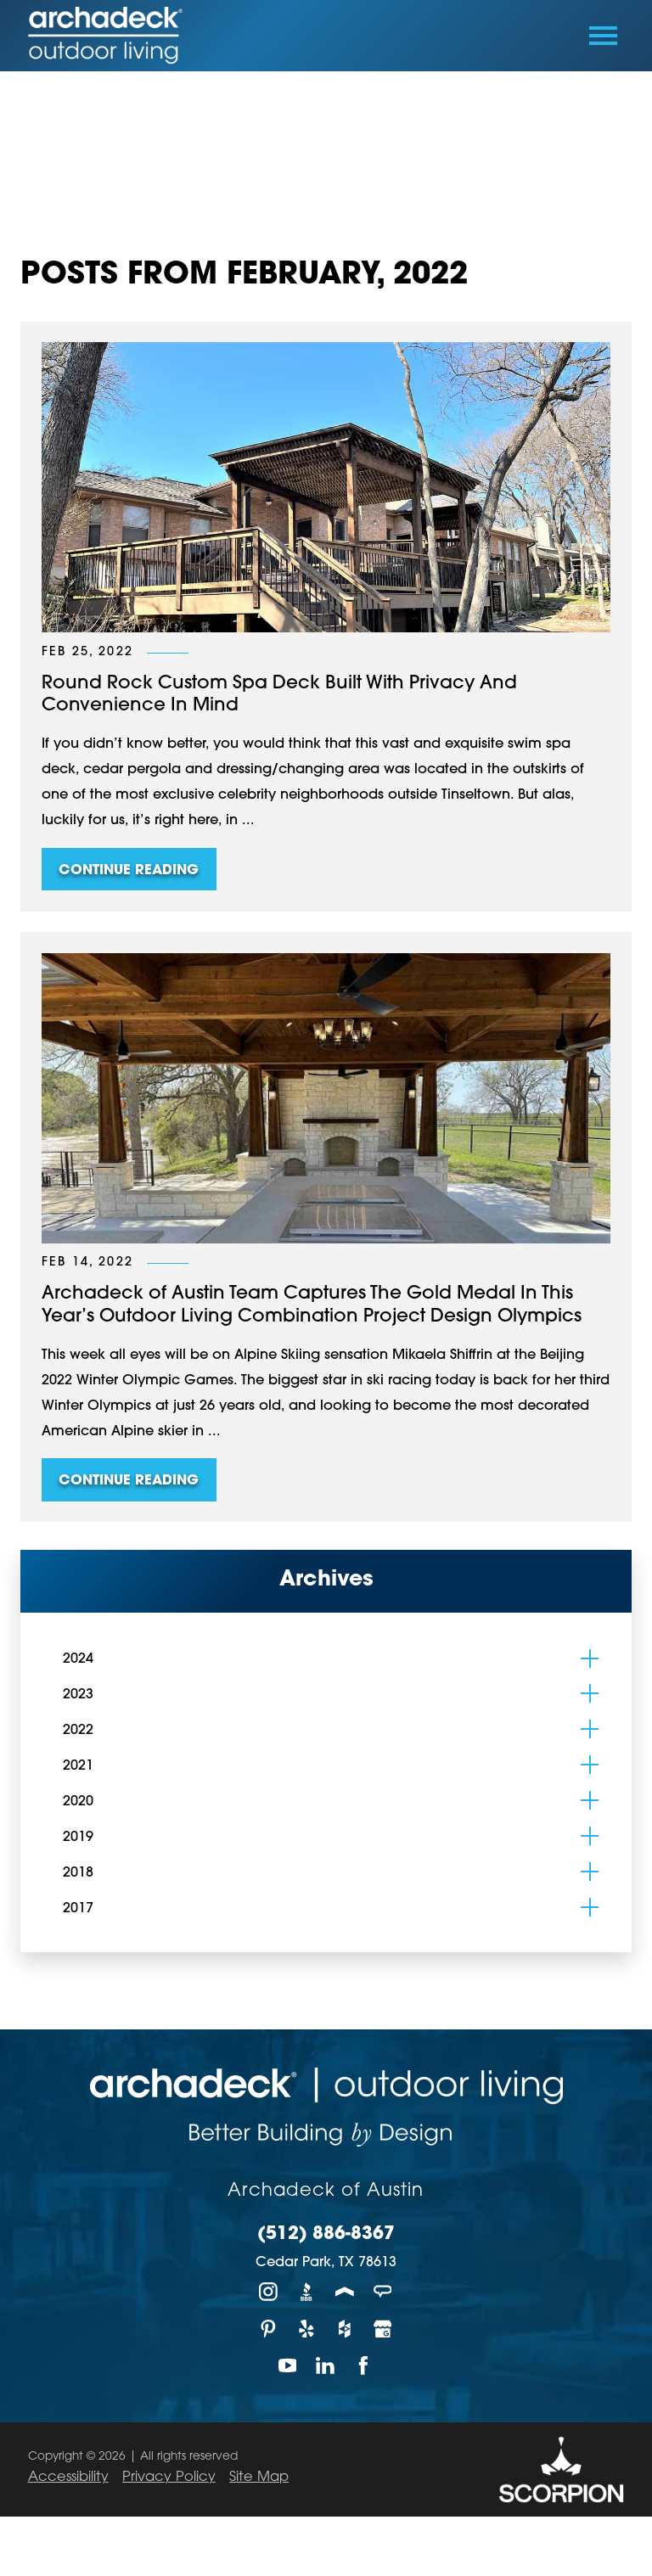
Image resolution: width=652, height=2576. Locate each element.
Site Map (259, 2477)
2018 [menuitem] (78, 1873)
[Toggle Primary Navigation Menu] (603, 36)
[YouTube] (288, 2365)
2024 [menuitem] (78, 1659)
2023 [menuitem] (78, 1695)
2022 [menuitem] (78, 1730)
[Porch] (345, 2291)
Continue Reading (129, 871)
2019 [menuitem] (78, 1837)
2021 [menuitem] (78, 1766)
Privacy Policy (169, 2477)
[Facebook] (364, 2365)
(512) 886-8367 (326, 2234)
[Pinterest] (269, 2328)
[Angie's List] (383, 2291)
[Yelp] (307, 2328)
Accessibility (68, 2477)
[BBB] (307, 2291)
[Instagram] (269, 2291)
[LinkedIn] (326, 2365)
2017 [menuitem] (78, 1909)
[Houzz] (345, 2328)
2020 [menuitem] (78, 1802)
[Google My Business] (383, 2328)
